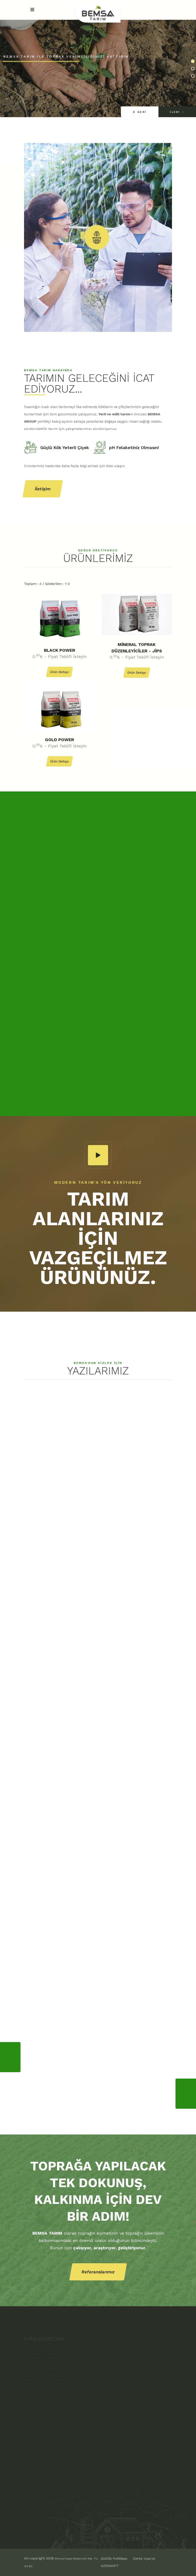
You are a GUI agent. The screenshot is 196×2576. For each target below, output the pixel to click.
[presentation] (139, 111)
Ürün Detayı (59, 672)
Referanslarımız (98, 2271)
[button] (193, 61)
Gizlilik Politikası (114, 2558)
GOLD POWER (59, 739)
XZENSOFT (110, 2566)
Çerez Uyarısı (144, 2558)
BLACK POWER (59, 650)
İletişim (42, 488)
